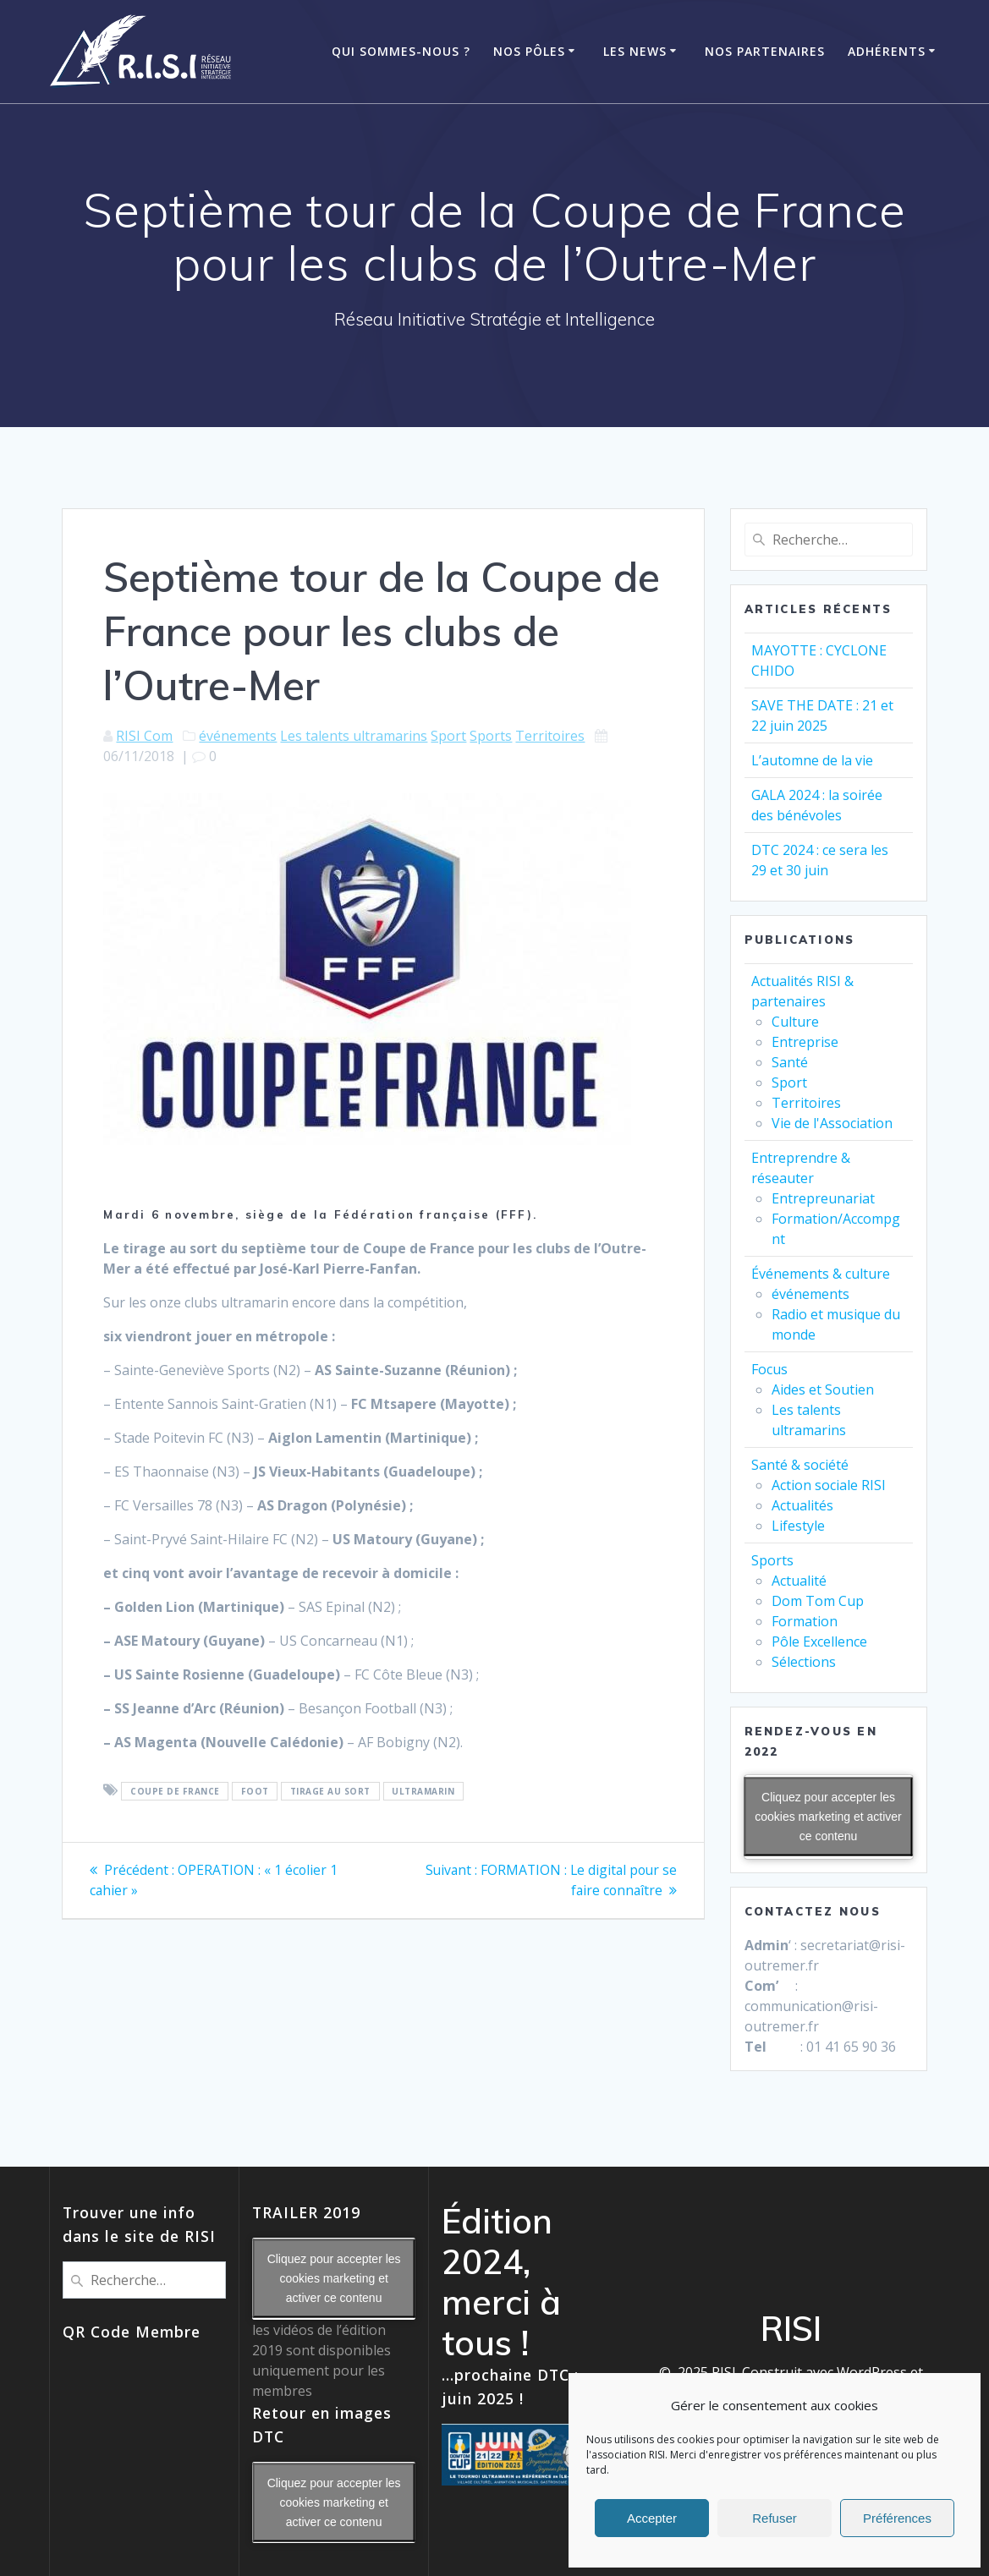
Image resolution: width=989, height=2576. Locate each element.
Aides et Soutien (823, 1389)
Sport (448, 735)
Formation (805, 1621)
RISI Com (144, 735)
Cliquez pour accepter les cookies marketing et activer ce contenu (828, 1816)
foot (255, 1791)
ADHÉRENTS (887, 51)
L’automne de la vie (812, 760)
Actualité (799, 1580)
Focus (769, 1369)
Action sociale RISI (829, 1485)
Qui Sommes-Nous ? (401, 51)
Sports (491, 735)
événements (238, 735)
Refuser (774, 2518)
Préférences (897, 2518)
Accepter (652, 2518)
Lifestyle (798, 1525)
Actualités (802, 1505)
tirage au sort (330, 1791)
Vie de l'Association (832, 1123)
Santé (790, 1062)
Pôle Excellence (819, 1641)
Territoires (550, 735)
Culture (795, 1021)
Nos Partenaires (765, 51)
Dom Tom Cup (818, 1601)
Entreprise (805, 1042)
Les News (635, 51)
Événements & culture (820, 1273)
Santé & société (800, 1464)
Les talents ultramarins (353, 735)
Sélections (804, 1661)
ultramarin (423, 1791)
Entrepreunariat (823, 1198)
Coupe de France (175, 1791)
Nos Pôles (529, 51)
